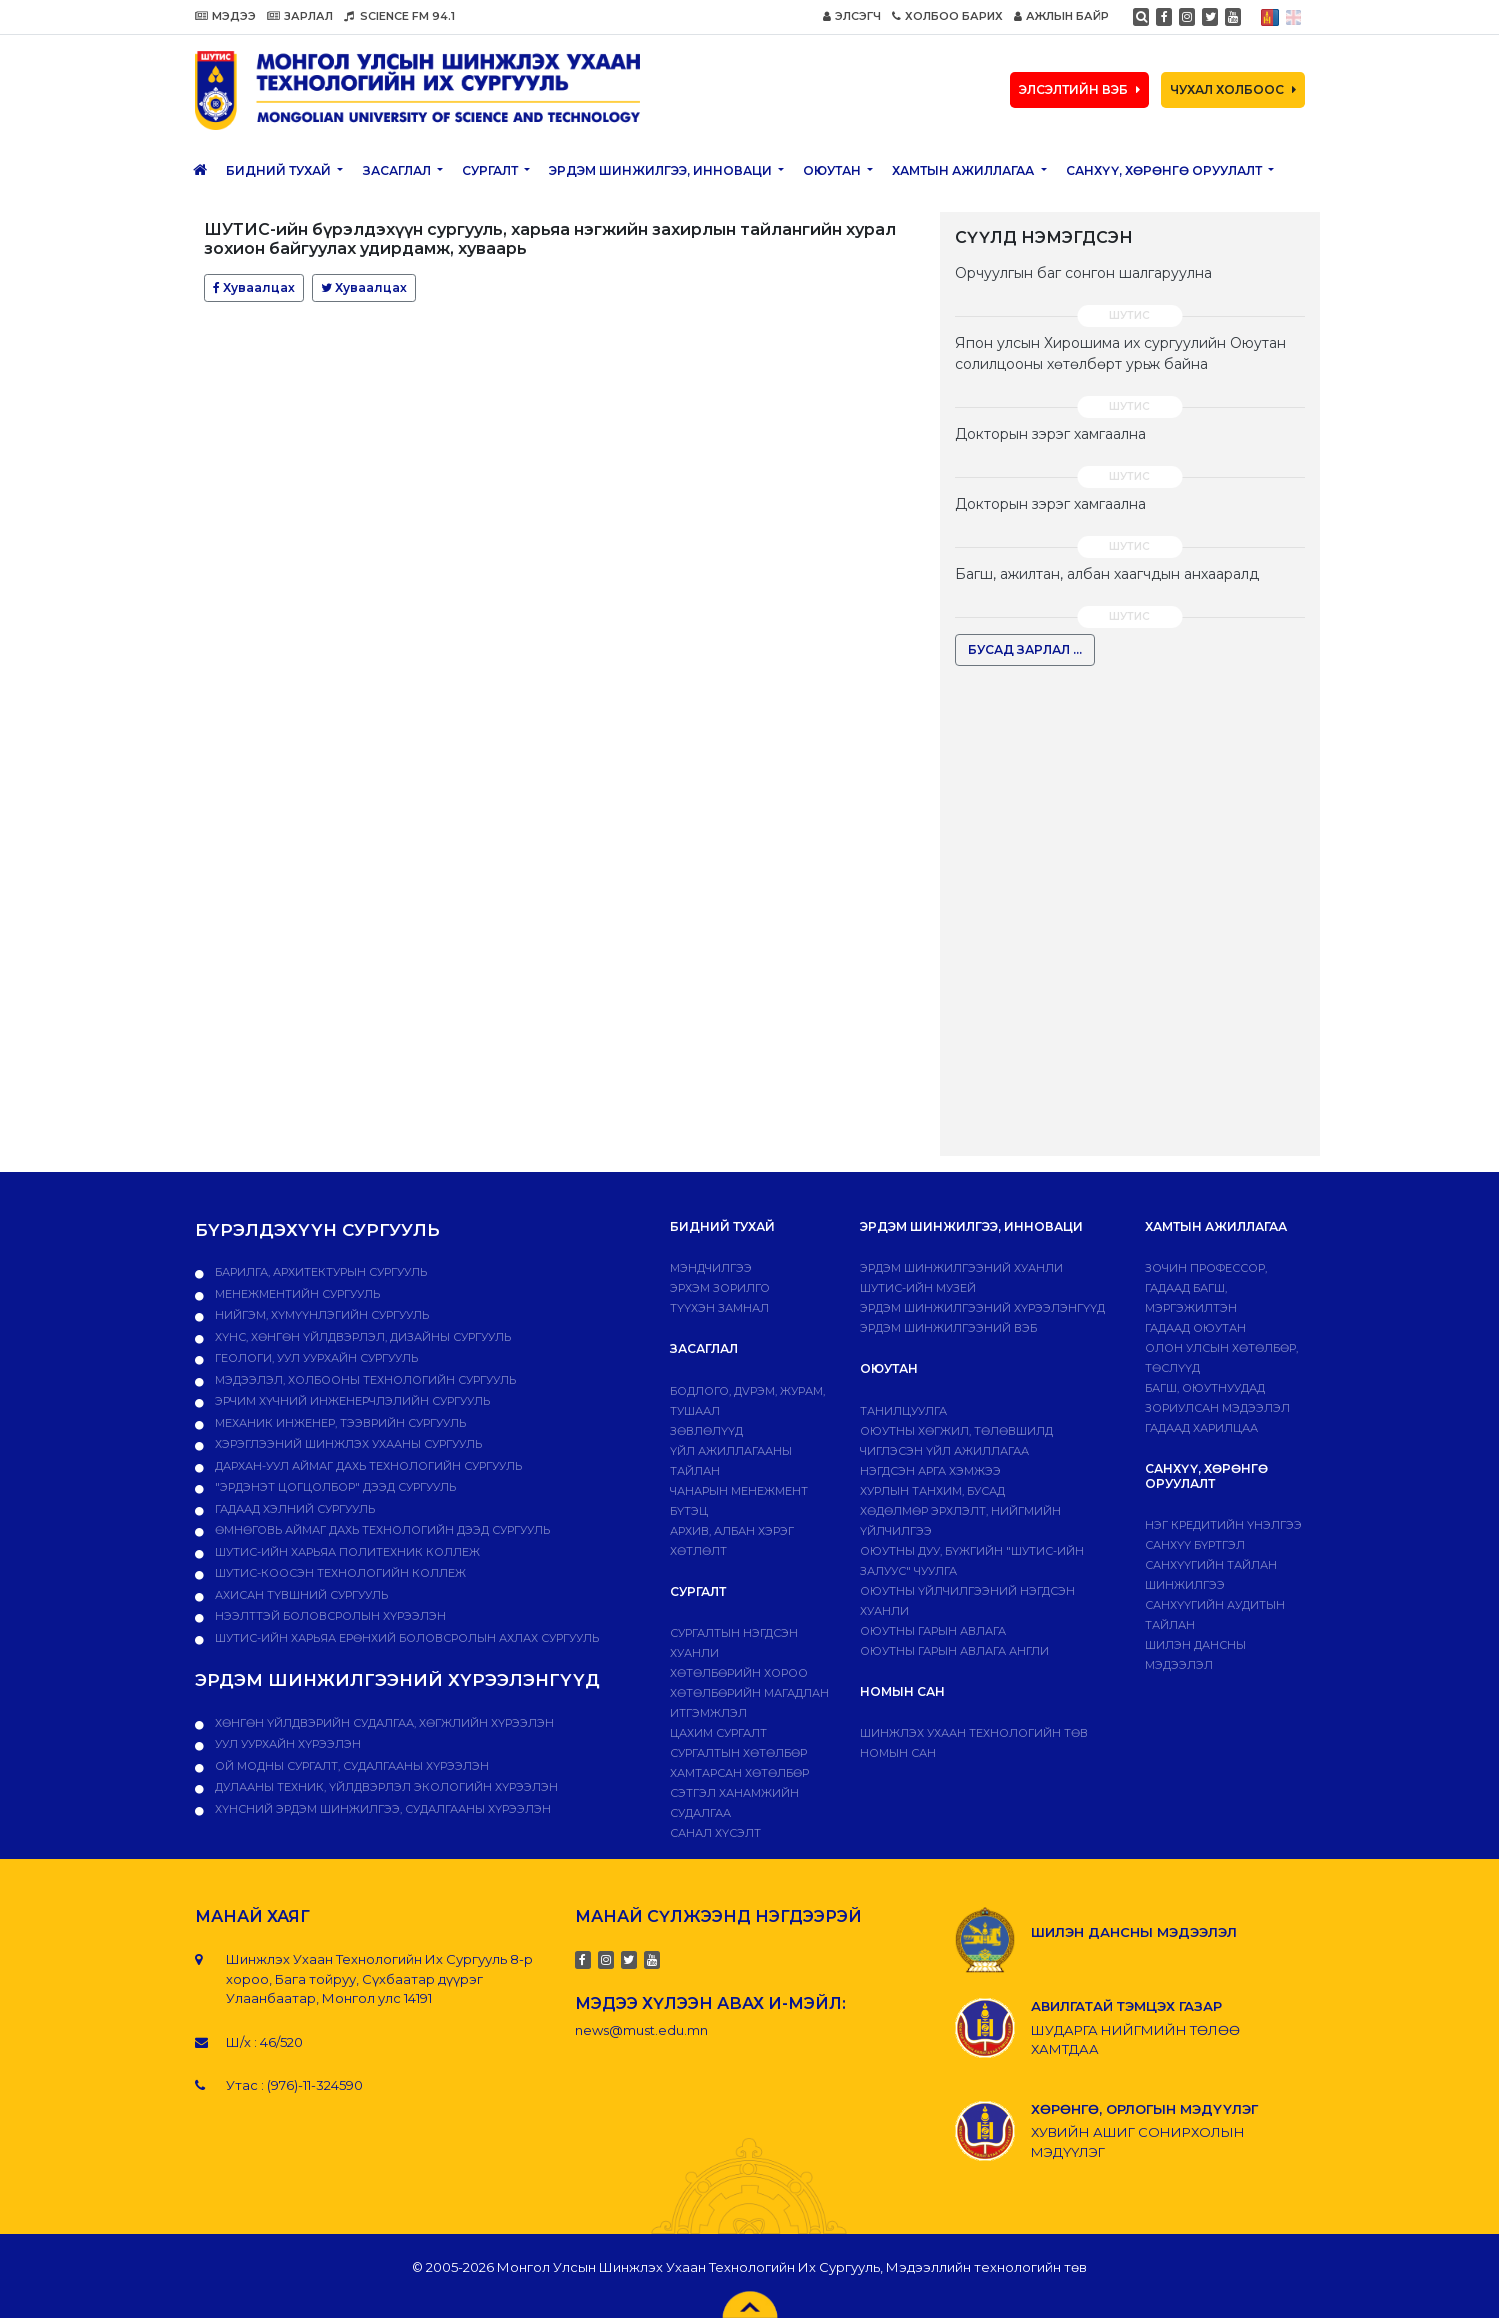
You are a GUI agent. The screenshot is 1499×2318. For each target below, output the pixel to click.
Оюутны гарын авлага (933, 1631)
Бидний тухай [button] (280, 170)
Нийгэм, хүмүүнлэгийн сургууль (320, 1315)
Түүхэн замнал (719, 1308)
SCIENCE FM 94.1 (399, 16)
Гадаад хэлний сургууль (293, 1509)
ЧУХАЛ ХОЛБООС (1233, 89)
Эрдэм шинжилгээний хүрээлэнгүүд (982, 1308)
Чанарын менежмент (739, 1491)
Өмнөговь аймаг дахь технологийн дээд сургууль (381, 1530)
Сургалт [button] (491, 170)
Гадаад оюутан (1195, 1328)
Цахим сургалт (718, 1733)
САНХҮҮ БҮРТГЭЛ (1195, 1545)
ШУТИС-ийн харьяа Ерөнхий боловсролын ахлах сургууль (405, 1638)
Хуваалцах (254, 287)
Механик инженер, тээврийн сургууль (339, 1423)
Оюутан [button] (833, 170)
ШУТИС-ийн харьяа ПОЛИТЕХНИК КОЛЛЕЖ (346, 1552)
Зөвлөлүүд (706, 1431)
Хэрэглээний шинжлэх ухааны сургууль (347, 1444)
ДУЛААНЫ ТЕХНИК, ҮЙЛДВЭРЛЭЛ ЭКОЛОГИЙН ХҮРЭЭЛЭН (385, 1787)
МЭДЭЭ (225, 16)
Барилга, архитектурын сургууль (319, 1272)
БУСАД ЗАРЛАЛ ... (1025, 649)
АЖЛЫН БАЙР (1061, 16)
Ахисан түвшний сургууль (300, 1595)
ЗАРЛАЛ (300, 16)
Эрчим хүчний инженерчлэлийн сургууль (351, 1401)
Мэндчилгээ (711, 1268)
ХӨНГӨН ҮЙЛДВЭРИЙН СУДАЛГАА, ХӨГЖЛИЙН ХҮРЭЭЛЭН (383, 1723)
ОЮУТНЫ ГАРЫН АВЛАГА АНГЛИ (954, 1651)
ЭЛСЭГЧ (852, 16)
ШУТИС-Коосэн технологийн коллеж (339, 1573)
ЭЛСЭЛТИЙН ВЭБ (1079, 89)
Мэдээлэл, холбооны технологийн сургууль (364, 1380)
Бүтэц (689, 1511)
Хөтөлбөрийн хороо (739, 1673)
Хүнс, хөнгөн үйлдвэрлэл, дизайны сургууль (361, 1337)
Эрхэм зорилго (720, 1288)
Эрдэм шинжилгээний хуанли (961, 1268)
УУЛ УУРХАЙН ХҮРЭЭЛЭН (286, 1744)
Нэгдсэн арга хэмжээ (930, 1471)
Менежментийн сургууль (296, 1294)
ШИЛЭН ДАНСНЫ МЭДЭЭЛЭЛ (1134, 1932)
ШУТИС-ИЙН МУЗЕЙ (918, 1288)
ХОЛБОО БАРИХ (947, 16)
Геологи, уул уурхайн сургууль (315, 1358)
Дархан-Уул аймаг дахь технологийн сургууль (367, 1466)
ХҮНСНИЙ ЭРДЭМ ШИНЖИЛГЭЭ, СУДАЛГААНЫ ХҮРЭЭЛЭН (381, 1809)
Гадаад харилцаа (1201, 1428)
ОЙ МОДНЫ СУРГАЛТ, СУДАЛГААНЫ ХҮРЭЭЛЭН (350, 1766)
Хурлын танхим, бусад (932, 1491)
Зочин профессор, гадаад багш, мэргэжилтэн (1206, 1288)
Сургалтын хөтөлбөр (738, 1753)
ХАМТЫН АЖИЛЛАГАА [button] (964, 170)
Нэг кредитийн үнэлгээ (1223, 1525)
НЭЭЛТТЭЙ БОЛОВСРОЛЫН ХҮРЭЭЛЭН (329, 1616)
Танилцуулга (903, 1411)
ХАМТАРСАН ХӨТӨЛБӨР (739, 1773)
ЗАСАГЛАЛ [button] (398, 170)
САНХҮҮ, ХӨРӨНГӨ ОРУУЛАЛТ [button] (1165, 170)
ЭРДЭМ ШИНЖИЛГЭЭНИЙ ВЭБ (948, 1328)
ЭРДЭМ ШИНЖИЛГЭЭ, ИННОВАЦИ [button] (662, 170)
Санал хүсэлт (715, 1833)
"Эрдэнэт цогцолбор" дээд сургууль (334, 1487)
